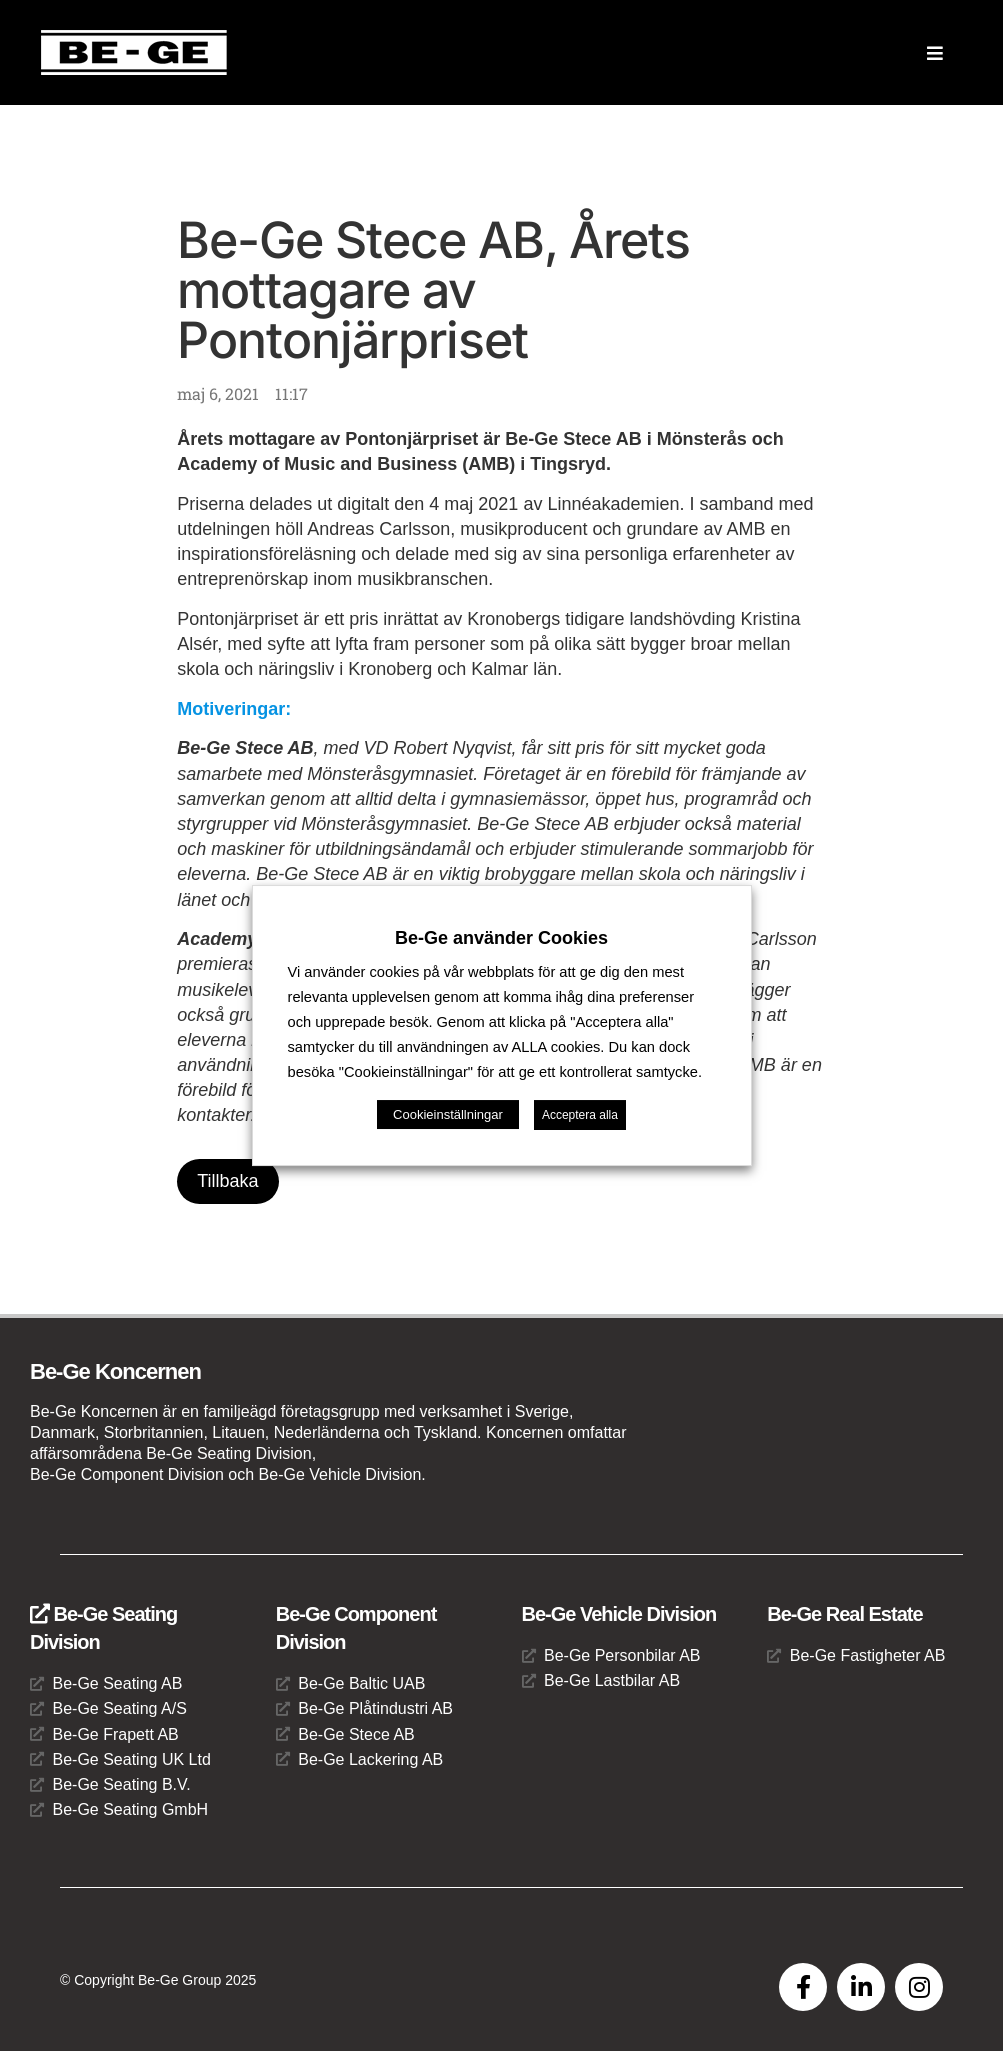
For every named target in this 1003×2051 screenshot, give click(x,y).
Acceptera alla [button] (580, 1115)
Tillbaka (227, 1181)
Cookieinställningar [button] (448, 1114)
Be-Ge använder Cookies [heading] (501, 938)
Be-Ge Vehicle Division (619, 1614)
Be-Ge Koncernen (115, 1371)
